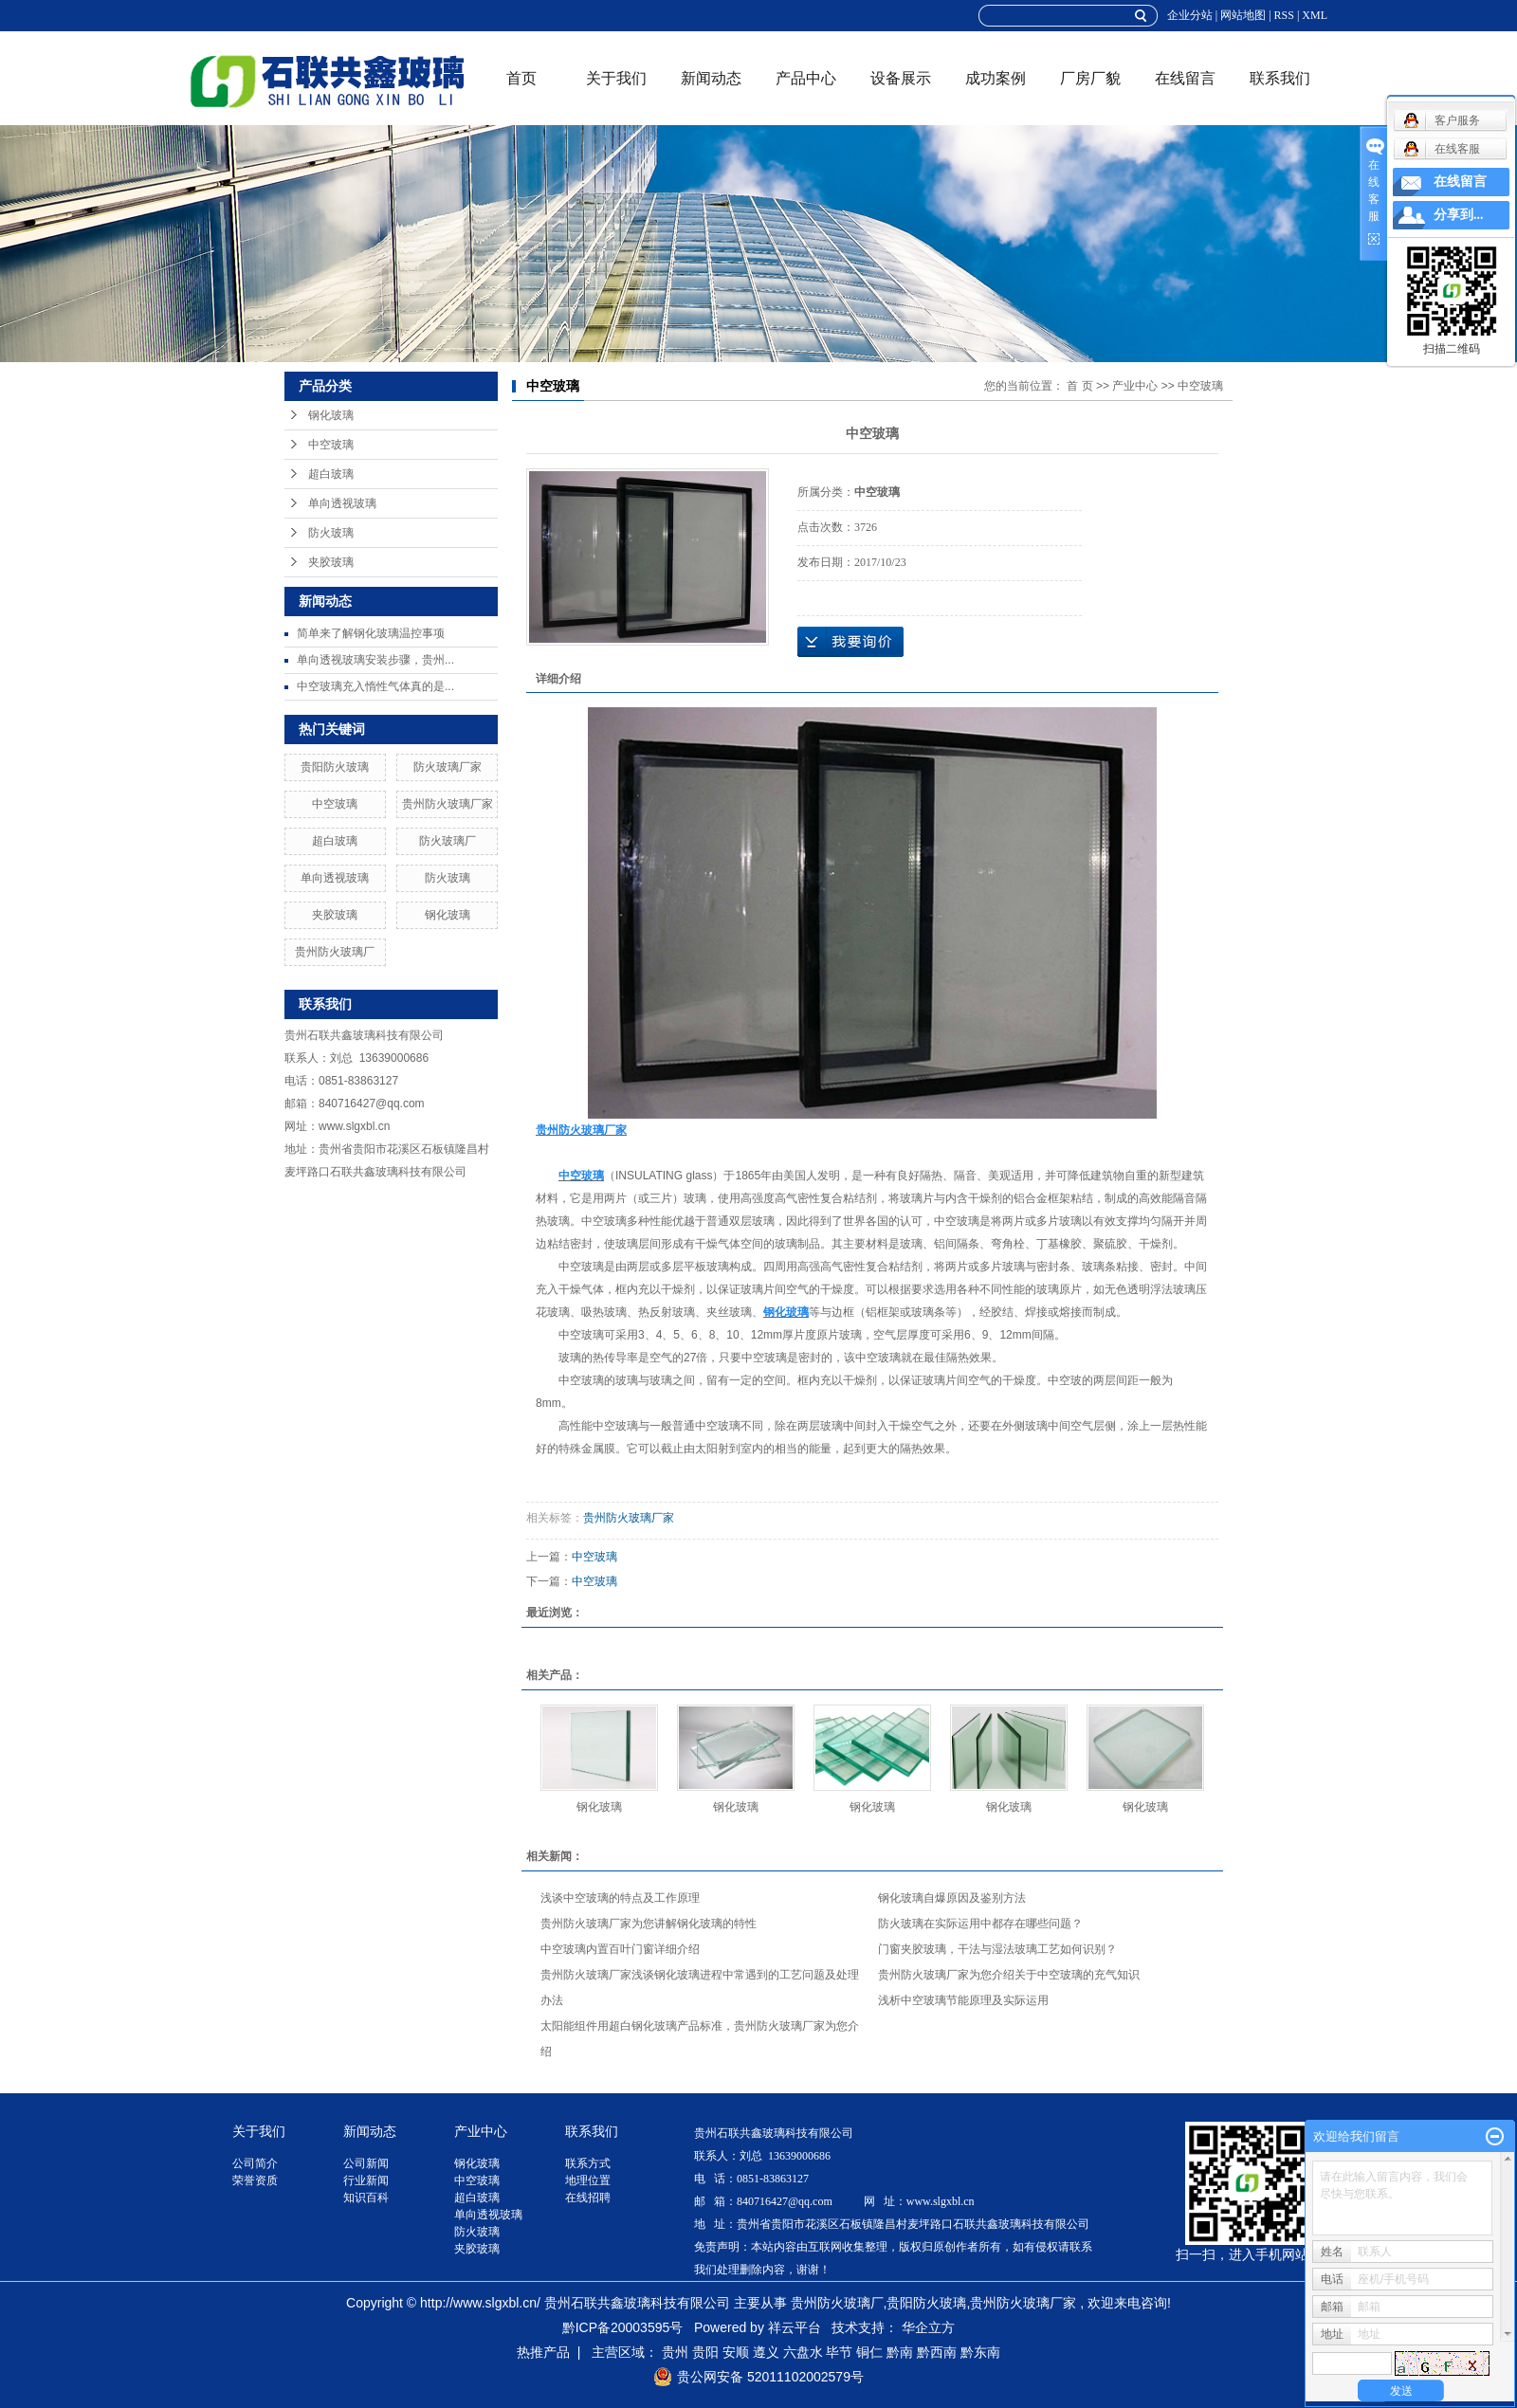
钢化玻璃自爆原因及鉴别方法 (952, 1898)
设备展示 (900, 78)
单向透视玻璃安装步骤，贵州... (375, 659)
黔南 (899, 2352)
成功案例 (995, 78)
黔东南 (980, 2352)
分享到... (1459, 215)
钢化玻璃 (331, 415)
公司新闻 (366, 2163)
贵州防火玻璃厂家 (447, 804)
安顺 (735, 2352)
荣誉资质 (255, 2180)
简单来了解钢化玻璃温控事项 (371, 633)
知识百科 (366, 2197)
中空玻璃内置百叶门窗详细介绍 (620, 1949)
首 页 (1079, 385)
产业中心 (1135, 385)
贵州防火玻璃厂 (335, 951)
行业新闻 (366, 2180)
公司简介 (255, 2163)
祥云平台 (794, 2327)
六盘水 (803, 2352)
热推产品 (543, 2352)
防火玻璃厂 (447, 841)
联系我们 (1280, 78)
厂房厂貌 (1090, 78)
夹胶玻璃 (331, 562)
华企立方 (928, 2327)
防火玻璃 (331, 532)
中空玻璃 (331, 444)
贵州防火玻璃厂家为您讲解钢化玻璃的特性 (648, 1923)
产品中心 (806, 78)
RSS (1284, 15)
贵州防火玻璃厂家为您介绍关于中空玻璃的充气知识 (1009, 1974)
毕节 (839, 2352)
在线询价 (850, 642)
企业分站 (1190, 15)
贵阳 (705, 2352)
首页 (521, 78)
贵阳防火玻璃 (335, 767)
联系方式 (588, 2163)
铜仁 (869, 2352)
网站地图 (1243, 15)
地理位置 (588, 2180)
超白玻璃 (331, 474)
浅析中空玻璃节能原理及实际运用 (963, 2000)
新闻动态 (711, 78)
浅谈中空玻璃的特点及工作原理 (620, 1898)
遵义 (766, 2352)
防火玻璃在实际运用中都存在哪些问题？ (980, 1923)
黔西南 (937, 2352)
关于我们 (616, 78)
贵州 (675, 2352)
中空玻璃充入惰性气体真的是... (375, 686)
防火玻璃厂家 (447, 767)
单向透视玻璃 (342, 503)
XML (1314, 15)
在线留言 (1185, 78)
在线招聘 (588, 2197)
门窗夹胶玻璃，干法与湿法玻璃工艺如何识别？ (997, 1949)
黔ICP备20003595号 (623, 2327)
